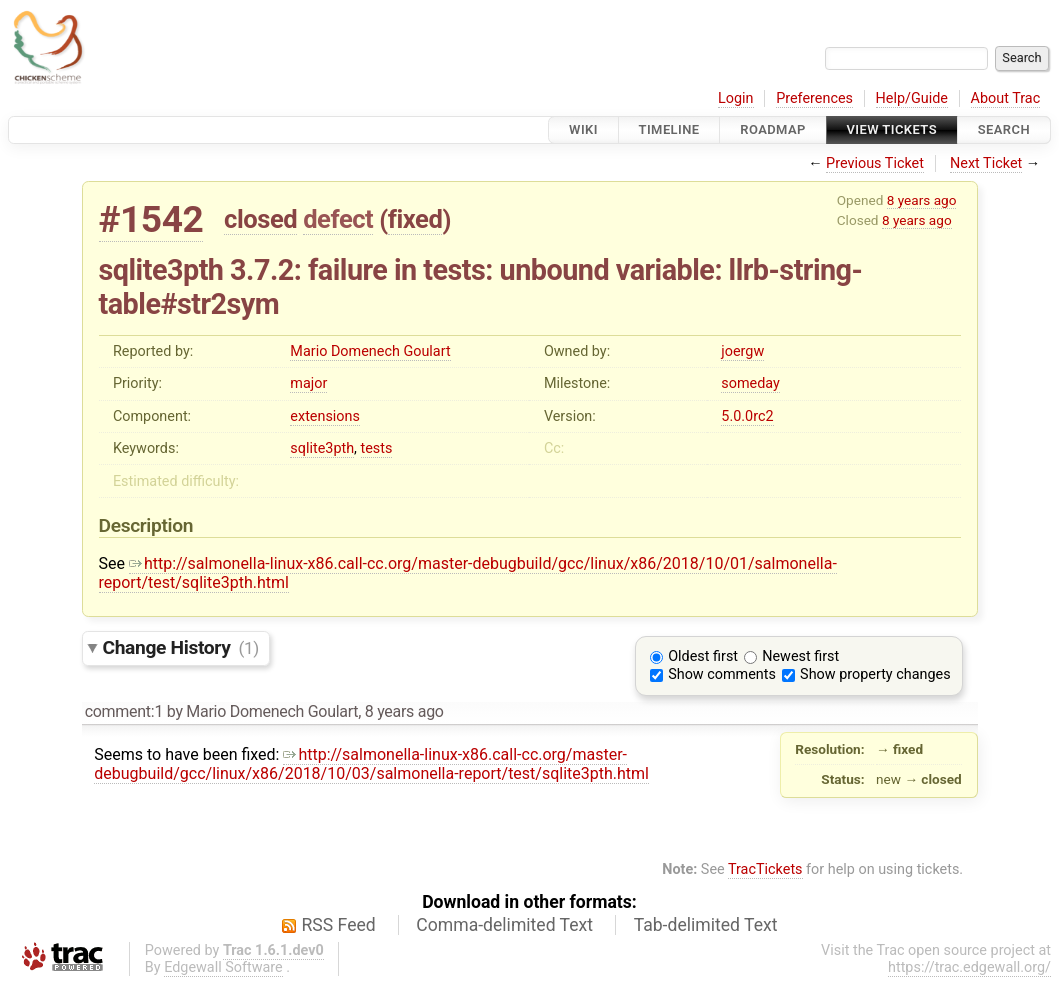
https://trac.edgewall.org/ (969, 967)
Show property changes (875, 674)
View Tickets (892, 129)
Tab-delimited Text (706, 925)
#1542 (151, 219)
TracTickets (765, 869)
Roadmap (773, 129)
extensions (325, 416)
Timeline (669, 129)
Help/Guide (912, 98)
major (308, 383)
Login (736, 98)
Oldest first (703, 656)
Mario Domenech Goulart (370, 351)
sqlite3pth (322, 448)
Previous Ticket (875, 163)
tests (377, 448)
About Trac (1006, 98)
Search (1004, 129)
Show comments (722, 674)
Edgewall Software (223, 967)
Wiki (583, 129)
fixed (415, 219)
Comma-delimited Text (504, 925)
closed (260, 219)
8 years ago (922, 200)
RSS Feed (339, 925)
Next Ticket (986, 163)
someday (750, 383)
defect (338, 219)
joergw (742, 351)
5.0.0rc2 (747, 416)
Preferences (814, 98)
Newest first (800, 656)
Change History (181, 647)
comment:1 (124, 711)
